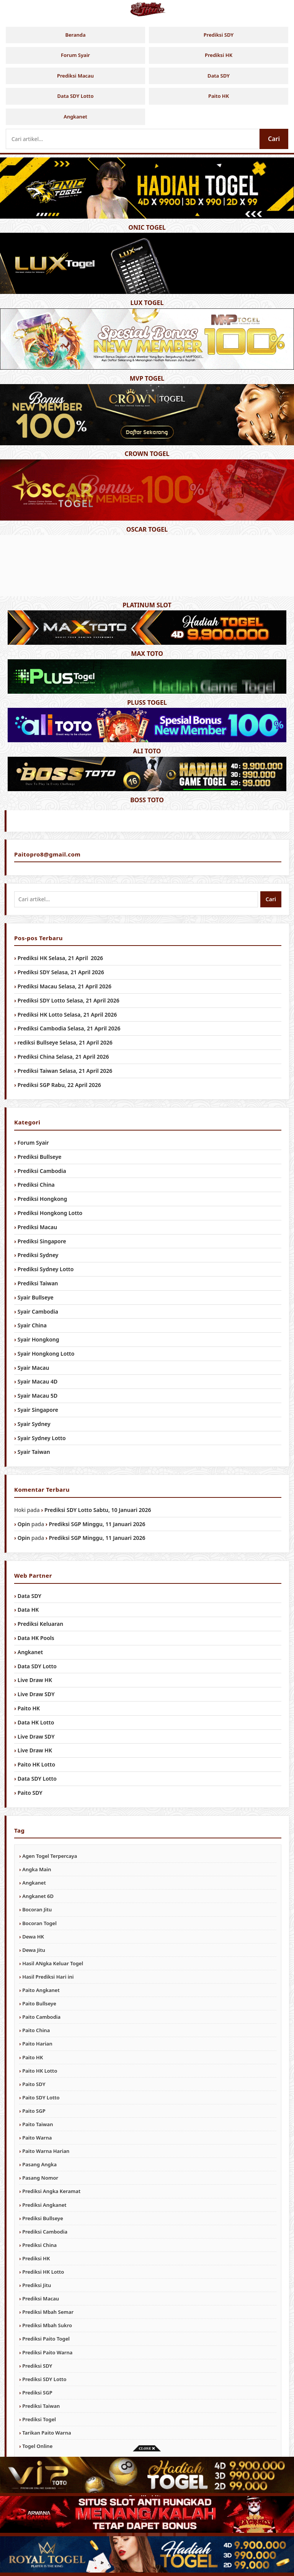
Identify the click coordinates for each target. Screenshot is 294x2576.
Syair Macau (33, 1367)
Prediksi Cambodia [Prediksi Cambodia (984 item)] (44, 2231)
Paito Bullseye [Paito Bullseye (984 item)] (39, 2003)
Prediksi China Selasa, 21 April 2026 (63, 1056)
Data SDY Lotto (75, 95)
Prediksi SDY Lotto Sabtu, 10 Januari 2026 (97, 1509)
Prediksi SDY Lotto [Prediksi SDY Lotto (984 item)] (44, 2379)
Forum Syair (75, 55)
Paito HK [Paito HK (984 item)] (32, 2057)
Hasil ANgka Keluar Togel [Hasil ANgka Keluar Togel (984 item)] (52, 1963)
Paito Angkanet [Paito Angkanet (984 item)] (41, 1990)
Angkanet (75, 116)
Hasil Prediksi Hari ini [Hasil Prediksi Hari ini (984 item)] (48, 1976)
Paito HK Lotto (36, 1764)
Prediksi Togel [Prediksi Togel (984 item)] (39, 2419)
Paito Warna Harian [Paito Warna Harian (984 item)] (45, 2151)
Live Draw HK (35, 1680)
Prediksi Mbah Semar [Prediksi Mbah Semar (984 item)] (48, 2311)
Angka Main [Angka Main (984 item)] (36, 1869)
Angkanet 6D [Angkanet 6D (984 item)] (38, 1896)
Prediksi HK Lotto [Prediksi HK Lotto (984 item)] (43, 2271)
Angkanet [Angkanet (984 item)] (34, 1882)
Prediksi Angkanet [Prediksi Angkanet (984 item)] (44, 2204)
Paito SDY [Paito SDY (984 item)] (33, 2084)
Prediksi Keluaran (40, 1623)
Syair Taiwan (34, 1451)
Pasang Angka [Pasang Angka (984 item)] (39, 2164)
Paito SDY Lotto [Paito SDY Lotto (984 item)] (40, 2097)
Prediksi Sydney (38, 1255)
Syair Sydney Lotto (42, 1438)
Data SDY (218, 75)
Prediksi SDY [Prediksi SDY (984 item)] (37, 2365)
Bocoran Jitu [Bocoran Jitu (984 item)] (37, 1909)
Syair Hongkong (38, 1339)
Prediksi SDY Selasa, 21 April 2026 (61, 972)
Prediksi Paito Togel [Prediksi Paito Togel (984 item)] (46, 2338)
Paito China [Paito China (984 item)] (36, 2030)
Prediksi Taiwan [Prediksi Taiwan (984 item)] (41, 2405)
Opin (24, 1524)
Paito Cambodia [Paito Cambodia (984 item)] (41, 2016)
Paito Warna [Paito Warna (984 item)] (37, 2137)
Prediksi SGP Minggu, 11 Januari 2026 (97, 1524)
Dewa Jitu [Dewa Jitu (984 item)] (33, 1950)
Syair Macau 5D (37, 1395)
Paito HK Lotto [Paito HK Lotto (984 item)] (39, 2070)
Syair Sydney (34, 1424)
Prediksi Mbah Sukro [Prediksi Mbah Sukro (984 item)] (47, 2325)
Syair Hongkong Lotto (46, 1353)
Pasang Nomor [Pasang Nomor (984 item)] (40, 2177)
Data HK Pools (36, 1638)
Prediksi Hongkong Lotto (50, 1213)
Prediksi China (36, 1184)
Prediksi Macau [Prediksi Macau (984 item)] (40, 2298)
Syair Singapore (38, 1409)
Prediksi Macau (75, 75)
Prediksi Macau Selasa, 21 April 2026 (64, 986)
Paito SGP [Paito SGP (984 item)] (34, 2110)
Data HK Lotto (36, 1722)
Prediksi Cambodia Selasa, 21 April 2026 (69, 1028)
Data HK (28, 1609)
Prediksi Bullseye (40, 1156)
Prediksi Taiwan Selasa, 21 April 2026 (65, 1070)
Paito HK (218, 95)
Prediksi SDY (219, 34)
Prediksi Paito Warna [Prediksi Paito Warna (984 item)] (47, 2352)
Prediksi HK (218, 55)
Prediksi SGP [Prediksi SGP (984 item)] (37, 2392)
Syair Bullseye (36, 1297)
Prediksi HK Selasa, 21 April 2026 (60, 958)
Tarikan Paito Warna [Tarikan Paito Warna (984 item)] (46, 2432)
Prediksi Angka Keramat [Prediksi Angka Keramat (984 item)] (51, 2191)
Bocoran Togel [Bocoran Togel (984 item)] (39, 1923)
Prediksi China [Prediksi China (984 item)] (39, 2245)
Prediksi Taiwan (38, 1283)
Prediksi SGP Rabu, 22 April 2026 (59, 1084)
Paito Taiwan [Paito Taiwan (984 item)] (37, 2124)
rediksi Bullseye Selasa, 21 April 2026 (65, 1042)
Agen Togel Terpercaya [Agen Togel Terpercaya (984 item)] (49, 1856)
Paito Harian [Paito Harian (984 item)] (37, 2043)
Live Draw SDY (36, 1694)
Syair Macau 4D (37, 1381)
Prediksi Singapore (42, 1241)
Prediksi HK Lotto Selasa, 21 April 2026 (67, 1014)
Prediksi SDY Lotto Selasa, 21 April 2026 (68, 1000)
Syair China (32, 1325)
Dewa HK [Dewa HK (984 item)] (33, 1936)
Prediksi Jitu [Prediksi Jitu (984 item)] (36, 2285)
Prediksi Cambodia (42, 1170)
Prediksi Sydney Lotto (46, 1269)
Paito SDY (30, 1792)
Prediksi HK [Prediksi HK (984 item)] (36, 2258)
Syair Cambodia (38, 1311)
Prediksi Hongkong (42, 1198)
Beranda (75, 34)
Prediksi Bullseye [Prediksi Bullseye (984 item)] (42, 2218)
